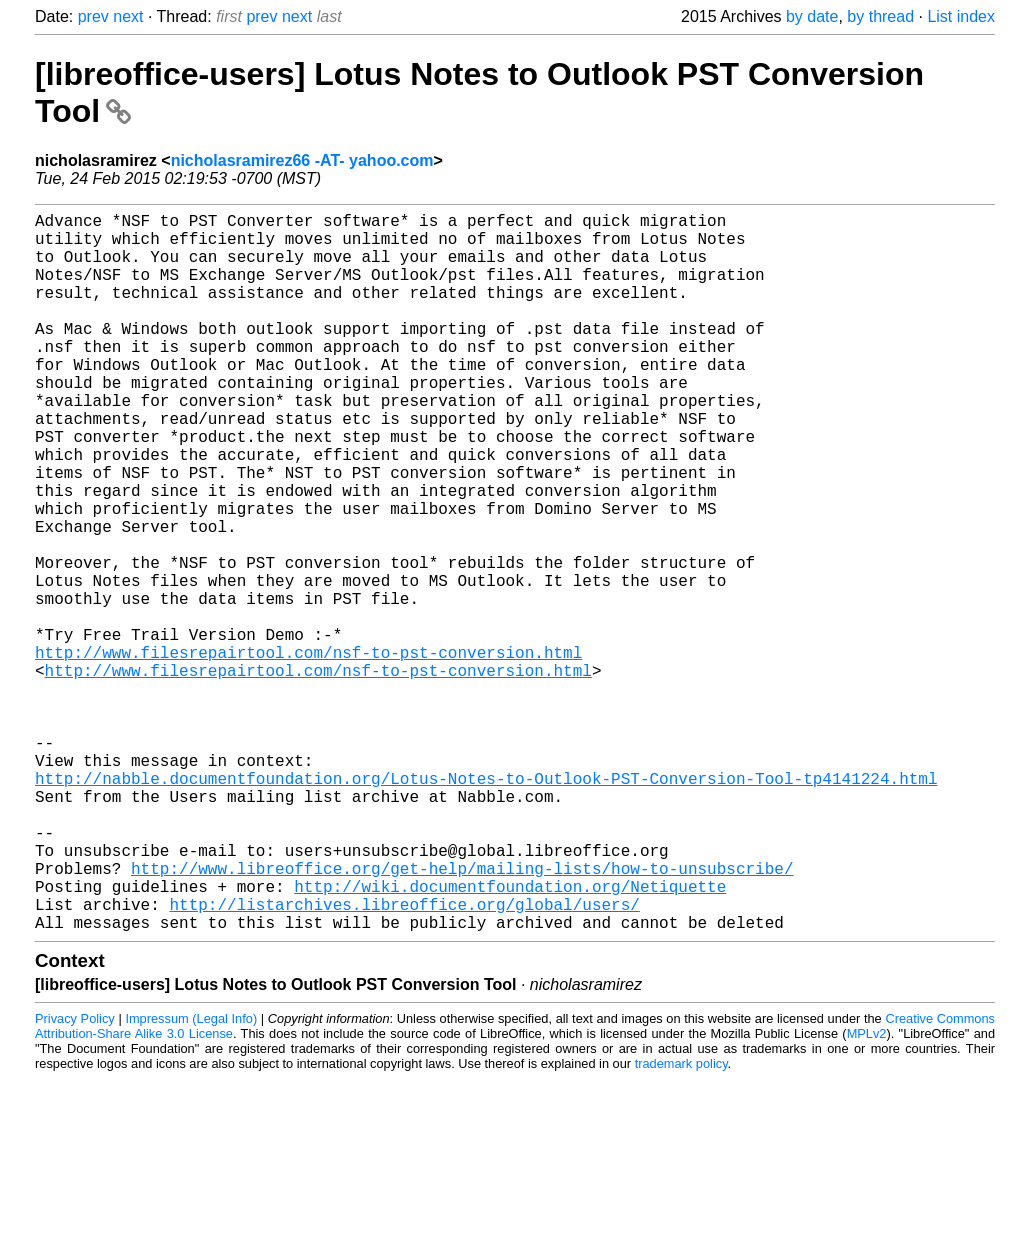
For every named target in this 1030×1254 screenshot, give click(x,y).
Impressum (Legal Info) (191, 1178)
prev (93, 16)
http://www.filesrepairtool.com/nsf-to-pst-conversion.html (308, 752)
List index (961, 16)
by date (812, 16)
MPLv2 (867, 1193)
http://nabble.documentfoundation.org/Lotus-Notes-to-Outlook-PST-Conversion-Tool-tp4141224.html (486, 906)
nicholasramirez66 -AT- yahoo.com (302, 160)
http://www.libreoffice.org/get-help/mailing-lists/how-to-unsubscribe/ (462, 1016)
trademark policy (681, 1223)
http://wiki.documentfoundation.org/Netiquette (510, 1038)
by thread (880, 16)
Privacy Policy (75, 1178)
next (128, 16)
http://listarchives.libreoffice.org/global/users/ (404, 1060)
